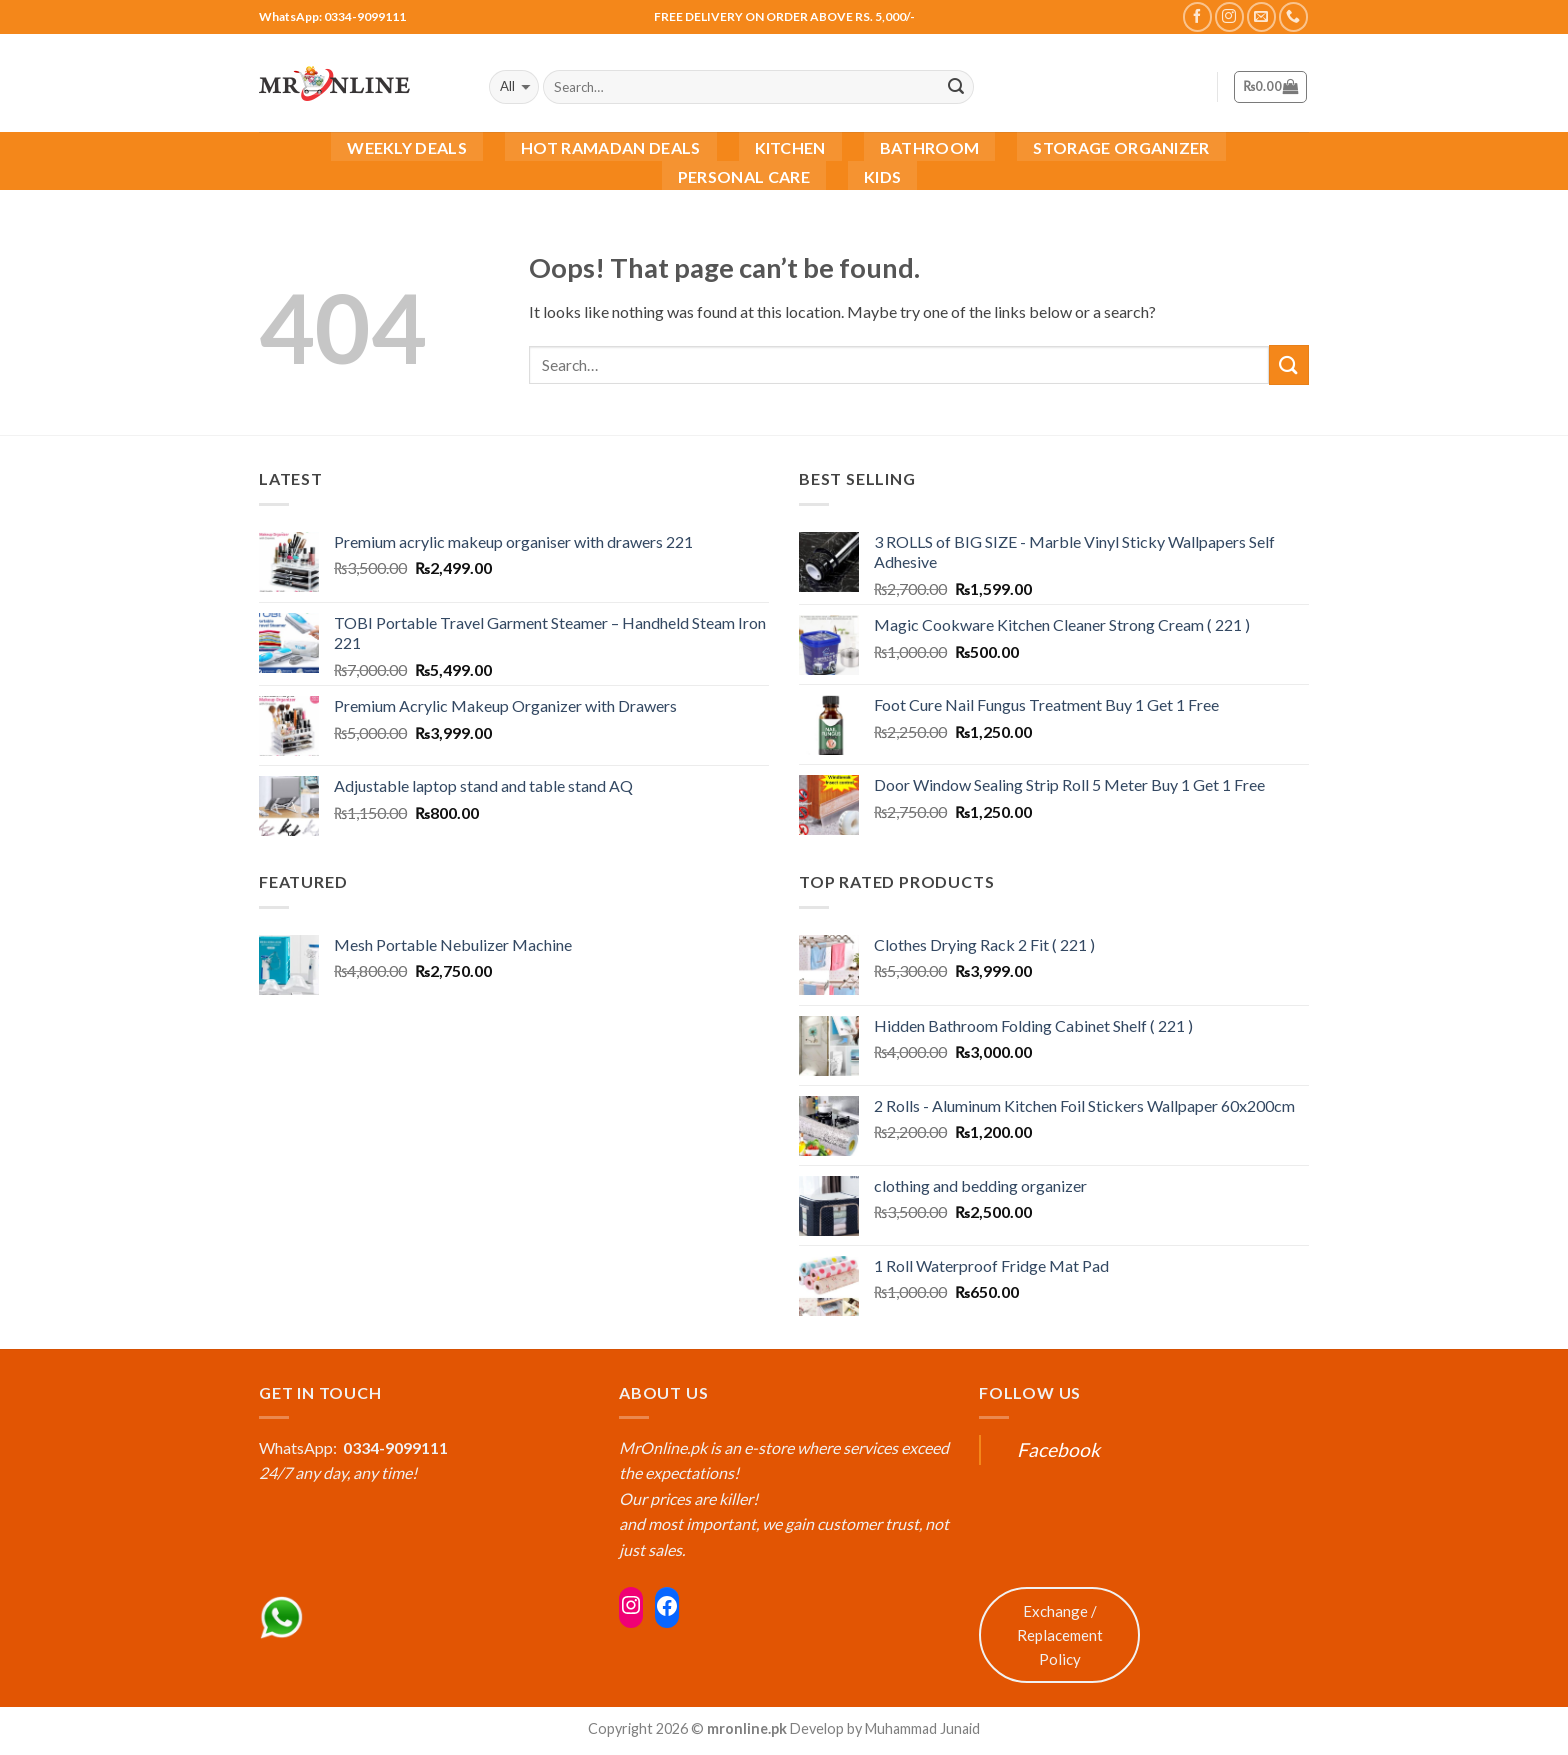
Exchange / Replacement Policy (1060, 1635)
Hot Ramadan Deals (610, 147)
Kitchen (790, 147)
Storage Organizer (1121, 147)
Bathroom (930, 147)
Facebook (1058, 1449)
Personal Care (744, 176)
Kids (882, 176)
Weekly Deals (407, 147)
